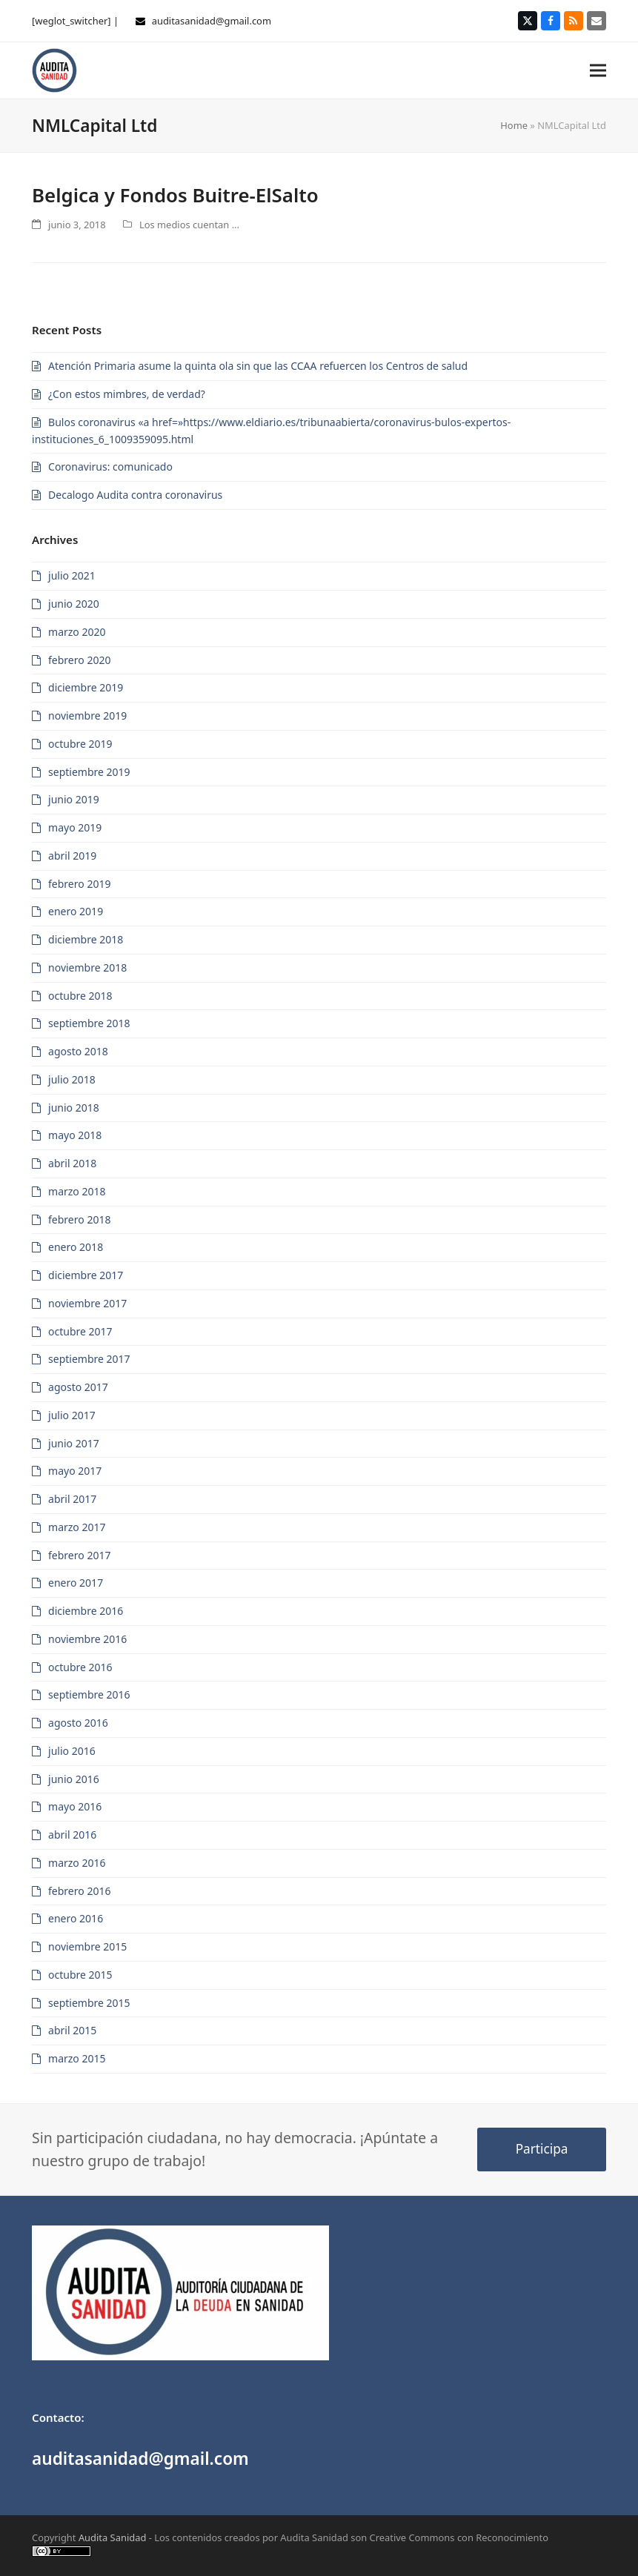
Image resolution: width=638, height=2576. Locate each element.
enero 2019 (75, 911)
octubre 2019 (80, 744)
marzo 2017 (76, 1527)
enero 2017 (75, 1583)
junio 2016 (73, 1779)
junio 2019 (73, 799)
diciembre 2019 (85, 687)
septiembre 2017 (89, 1359)
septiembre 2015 (89, 2003)
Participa (542, 2148)
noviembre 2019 (87, 715)
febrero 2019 (79, 884)
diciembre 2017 (85, 1275)
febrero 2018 (79, 1219)
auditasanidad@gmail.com (211, 20)
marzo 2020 (76, 632)
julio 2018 (72, 1079)
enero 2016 (75, 1918)
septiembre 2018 (89, 1023)
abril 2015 (72, 2030)
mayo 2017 (75, 1471)
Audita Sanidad (113, 2537)
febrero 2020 (79, 660)
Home (514, 125)
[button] (598, 70)
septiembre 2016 (89, 1694)
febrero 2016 (79, 1891)
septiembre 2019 (89, 772)
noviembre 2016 (87, 1639)
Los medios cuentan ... (189, 224)
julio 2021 (72, 575)
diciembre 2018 (85, 939)
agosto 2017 (78, 1387)
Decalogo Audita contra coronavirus (135, 495)
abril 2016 (72, 1835)
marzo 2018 (76, 1191)
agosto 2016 (78, 1723)
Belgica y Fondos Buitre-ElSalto (175, 195)
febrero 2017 (79, 1555)
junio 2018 (73, 1108)
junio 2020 (73, 604)
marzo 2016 (76, 1863)
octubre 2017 (80, 1331)
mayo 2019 (75, 827)
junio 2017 (73, 1443)
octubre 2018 (80, 996)
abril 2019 (72, 856)
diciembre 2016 (85, 1611)
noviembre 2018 (87, 967)
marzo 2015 (76, 2058)
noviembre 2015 (87, 1946)
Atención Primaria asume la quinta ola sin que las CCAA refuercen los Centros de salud (258, 366)
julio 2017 (72, 1415)
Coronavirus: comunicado (110, 466)
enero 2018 (75, 1247)
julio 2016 (72, 1751)
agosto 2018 (78, 1051)
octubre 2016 (80, 1667)
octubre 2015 (80, 1975)
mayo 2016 (75, 1806)
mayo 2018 (75, 1135)
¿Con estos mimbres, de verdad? (126, 394)
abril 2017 (72, 1499)
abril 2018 (72, 1163)
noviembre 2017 (87, 1303)
